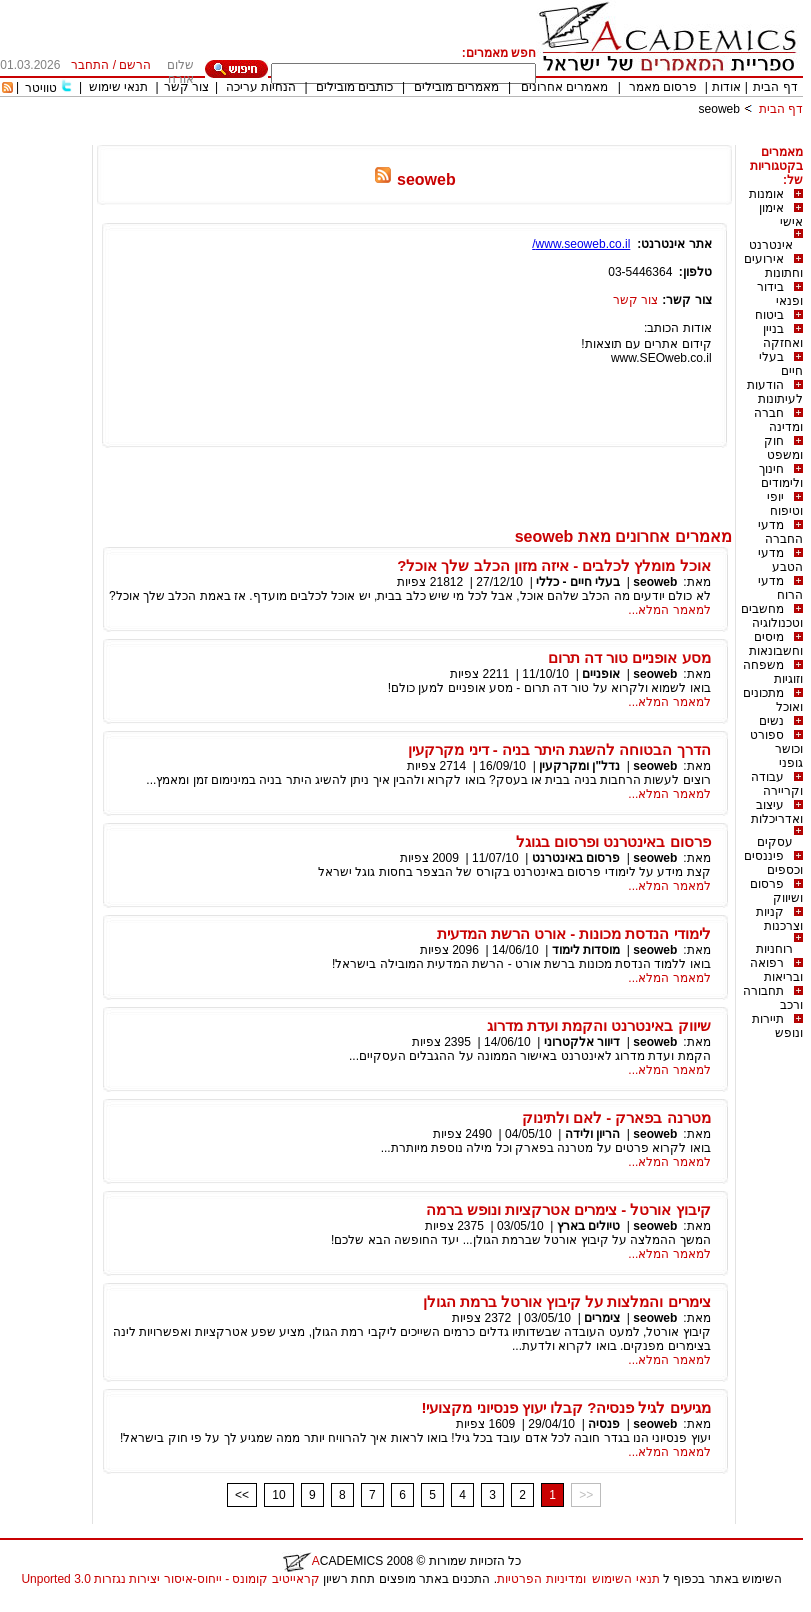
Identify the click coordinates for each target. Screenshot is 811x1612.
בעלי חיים (781, 364)
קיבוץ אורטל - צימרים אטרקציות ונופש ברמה (568, 1209)
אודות (726, 87)
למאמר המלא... (669, 610)
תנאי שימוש (118, 87)
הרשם (135, 65)
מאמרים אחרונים (564, 87)
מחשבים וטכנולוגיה (772, 616)
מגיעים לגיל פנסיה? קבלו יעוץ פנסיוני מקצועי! (565, 1407)
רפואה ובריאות (776, 970)
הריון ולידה (592, 1134)
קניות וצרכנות (779, 919)
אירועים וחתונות (773, 266)
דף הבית (775, 87)
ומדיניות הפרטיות (541, 1579)
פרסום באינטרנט (576, 858)
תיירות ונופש (777, 1026)
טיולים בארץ (588, 1226)
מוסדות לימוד (586, 950)
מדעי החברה (780, 532)
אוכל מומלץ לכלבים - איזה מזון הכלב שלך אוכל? (554, 565)
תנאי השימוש (625, 1579)
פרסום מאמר (663, 87)
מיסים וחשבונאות (776, 644)
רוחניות (774, 949)
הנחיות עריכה (261, 87)
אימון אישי (781, 215)
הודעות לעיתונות (775, 392)
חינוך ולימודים (781, 476)
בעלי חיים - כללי (578, 582)
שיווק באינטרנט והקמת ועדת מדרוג (599, 1025)
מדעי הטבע (780, 560)
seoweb (719, 109)
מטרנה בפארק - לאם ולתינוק (616, 1117)
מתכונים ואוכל (773, 700)
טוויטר (41, 88)
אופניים (601, 674)
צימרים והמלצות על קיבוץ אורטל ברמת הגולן (567, 1301)
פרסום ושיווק (776, 891)
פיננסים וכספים (773, 863)
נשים (771, 721)
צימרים (602, 1318)
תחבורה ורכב (773, 998)
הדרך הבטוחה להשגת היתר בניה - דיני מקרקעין (559, 749)
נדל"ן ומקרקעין (579, 766)
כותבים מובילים (354, 87)
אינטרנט (771, 245)
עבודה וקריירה (777, 784)
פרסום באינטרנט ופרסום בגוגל (613, 841)
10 (278, 1495)
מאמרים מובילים (456, 87)
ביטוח (769, 315)
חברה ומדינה (778, 420)
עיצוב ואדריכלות (777, 812)
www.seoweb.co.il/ (581, 244)
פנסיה (604, 1424)
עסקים (775, 842)
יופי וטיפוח (785, 504)
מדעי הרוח (780, 588)
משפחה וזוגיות (773, 672)
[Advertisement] (439, 137)
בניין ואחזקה (783, 336)
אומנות (766, 194)
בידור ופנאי (780, 294)
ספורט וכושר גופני (776, 749)
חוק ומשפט (783, 448)
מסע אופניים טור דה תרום (629, 657)
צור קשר (186, 87)
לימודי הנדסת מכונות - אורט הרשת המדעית (574, 933)
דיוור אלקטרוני (582, 1042)
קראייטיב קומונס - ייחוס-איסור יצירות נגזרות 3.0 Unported (170, 1579)
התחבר (90, 65)
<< (242, 1495)
